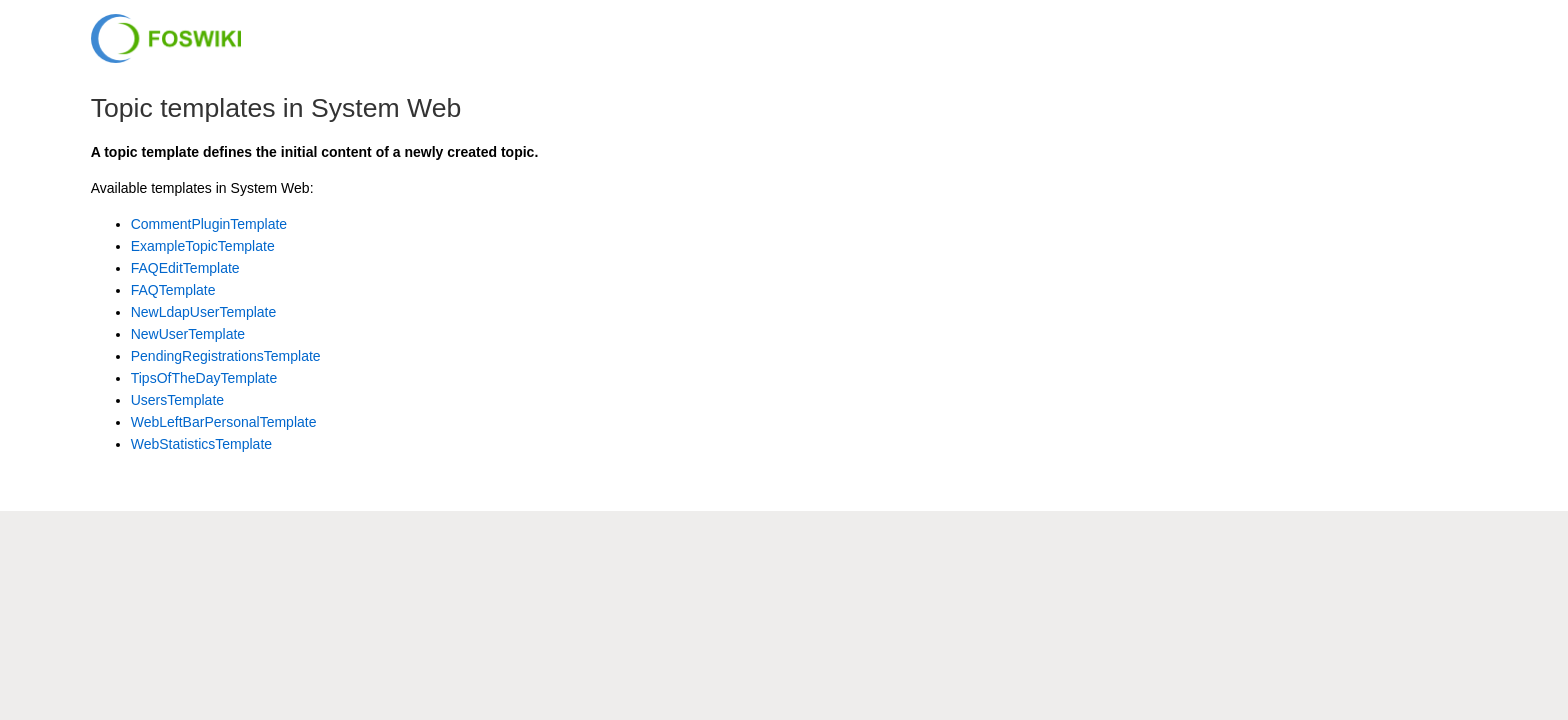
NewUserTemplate (188, 334)
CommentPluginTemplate (209, 224)
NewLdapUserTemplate (204, 312)
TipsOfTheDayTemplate (204, 378)
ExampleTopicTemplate (203, 246)
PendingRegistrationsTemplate (226, 356)
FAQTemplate (173, 290)
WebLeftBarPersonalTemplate (224, 422)
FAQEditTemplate (185, 268)
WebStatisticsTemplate (201, 444)
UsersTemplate (177, 400)
